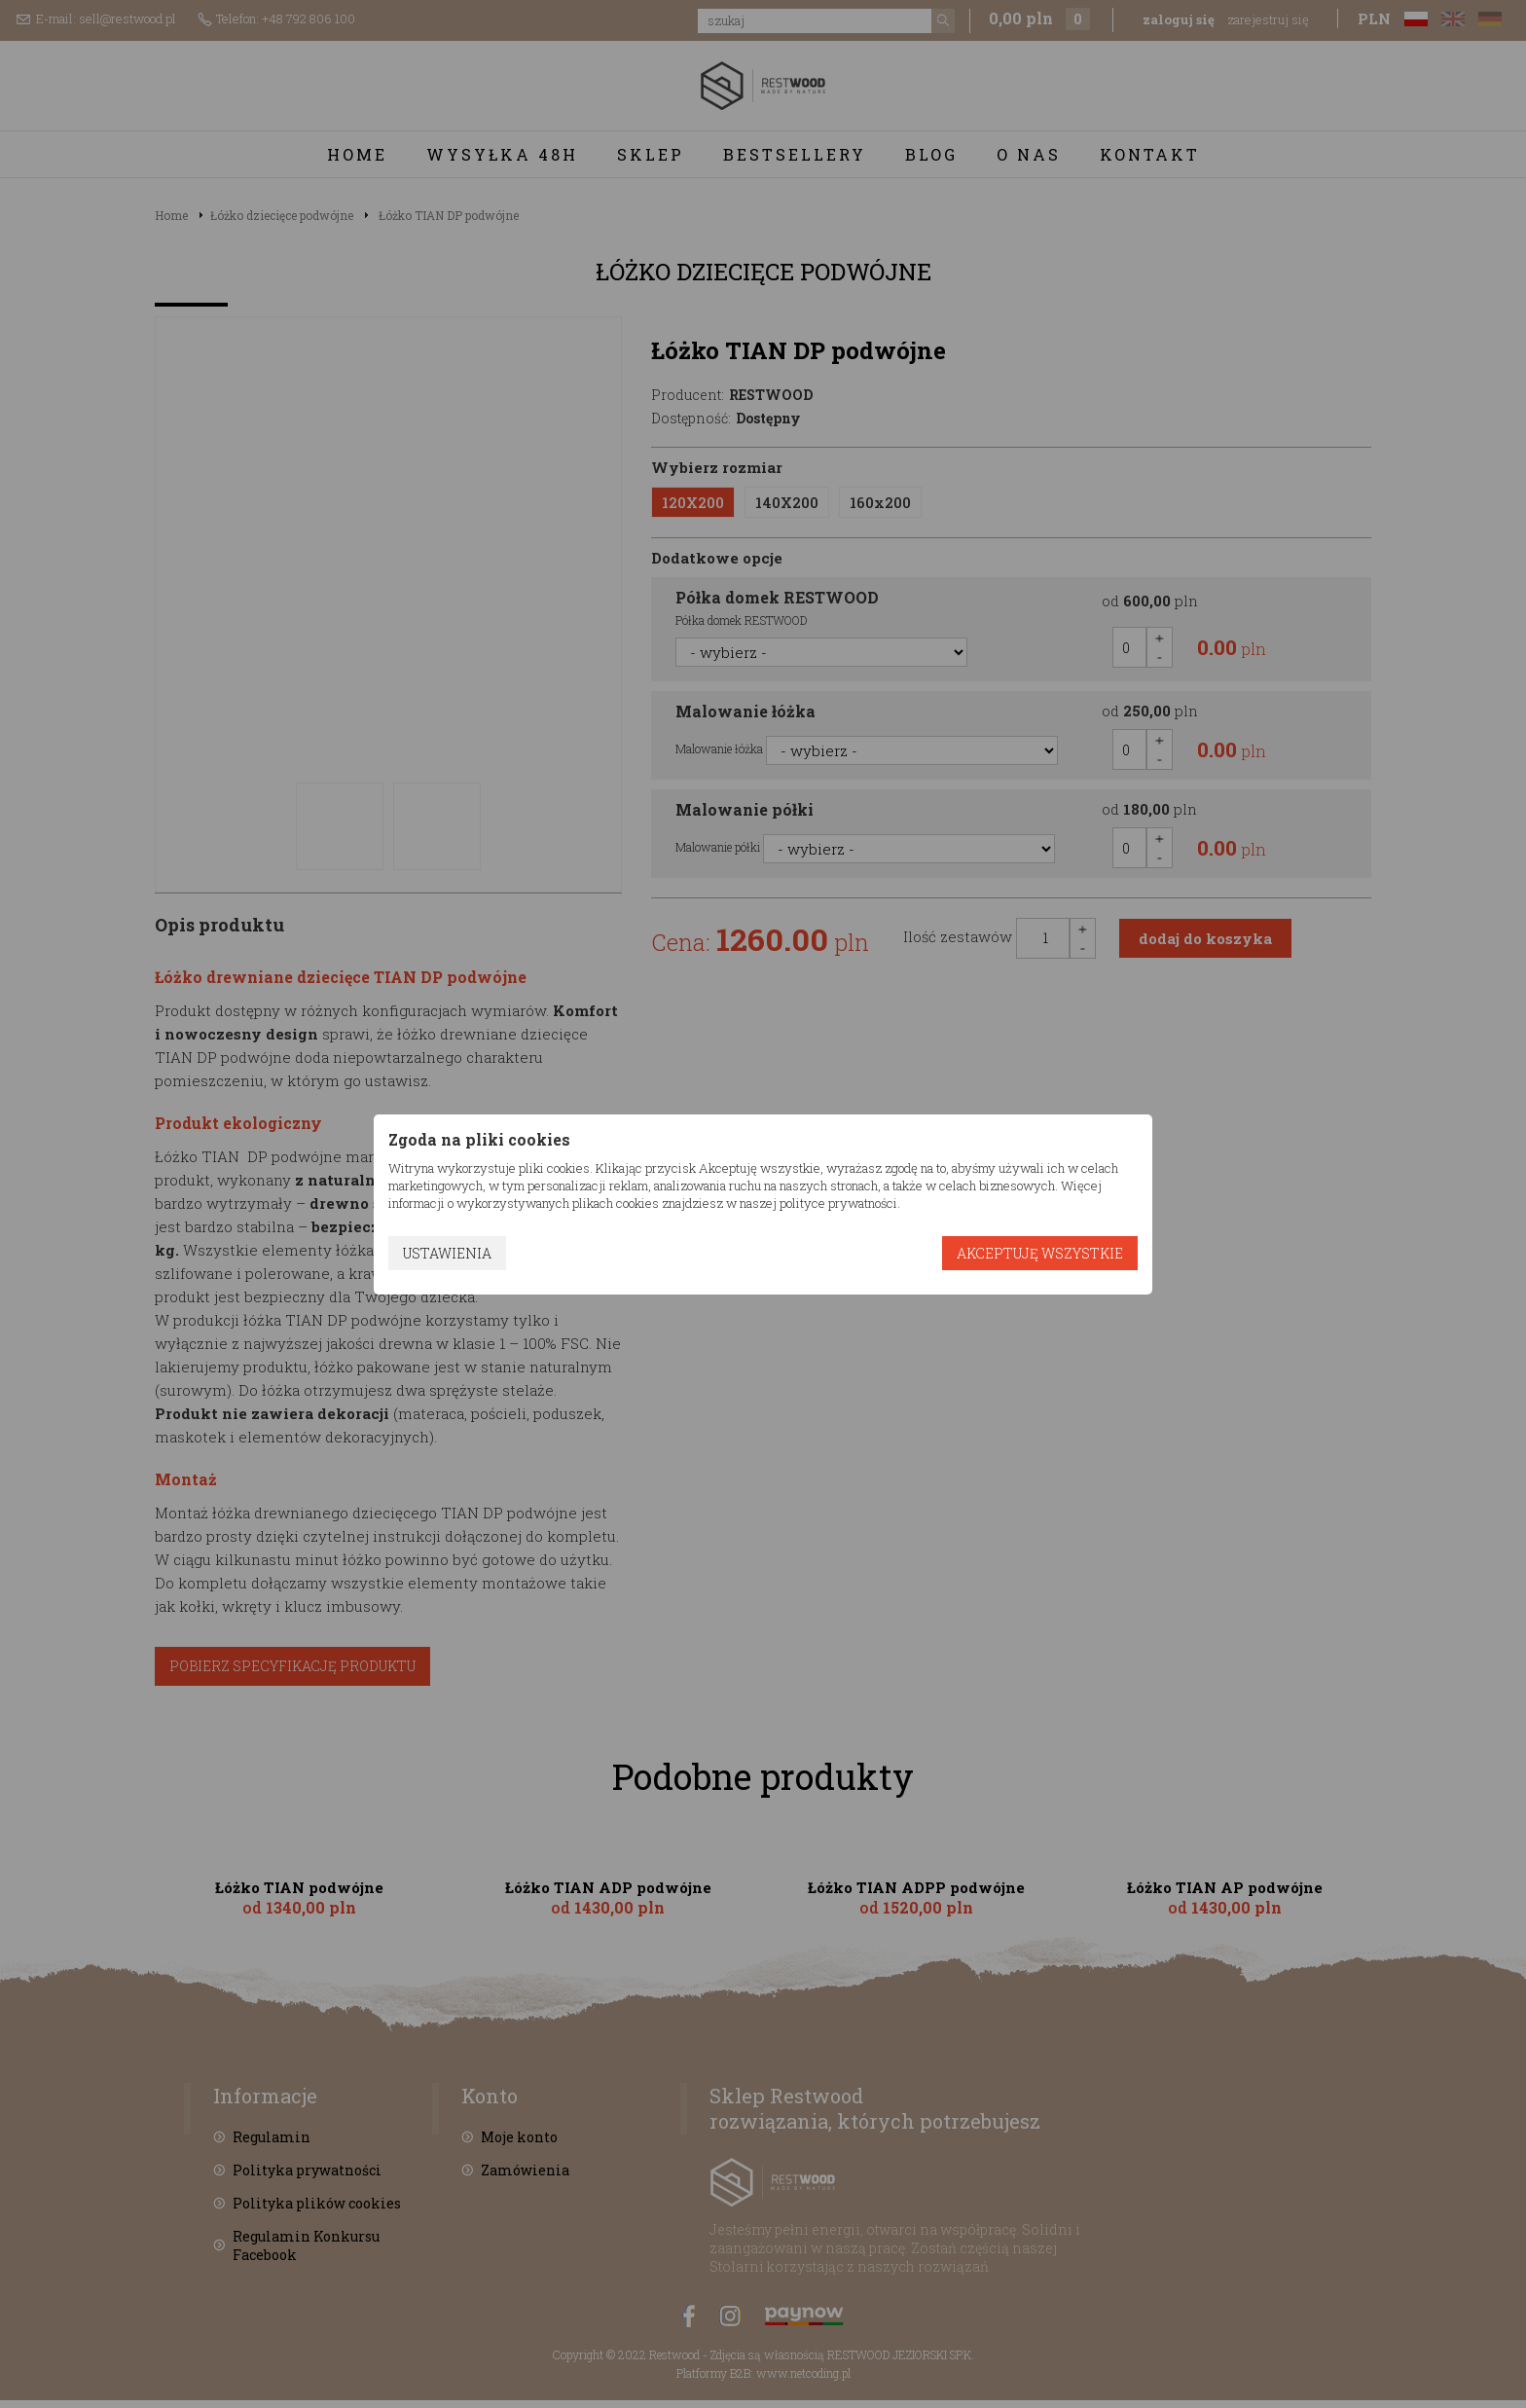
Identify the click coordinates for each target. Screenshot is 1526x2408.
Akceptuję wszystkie (1040, 1253)
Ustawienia (447, 1253)
